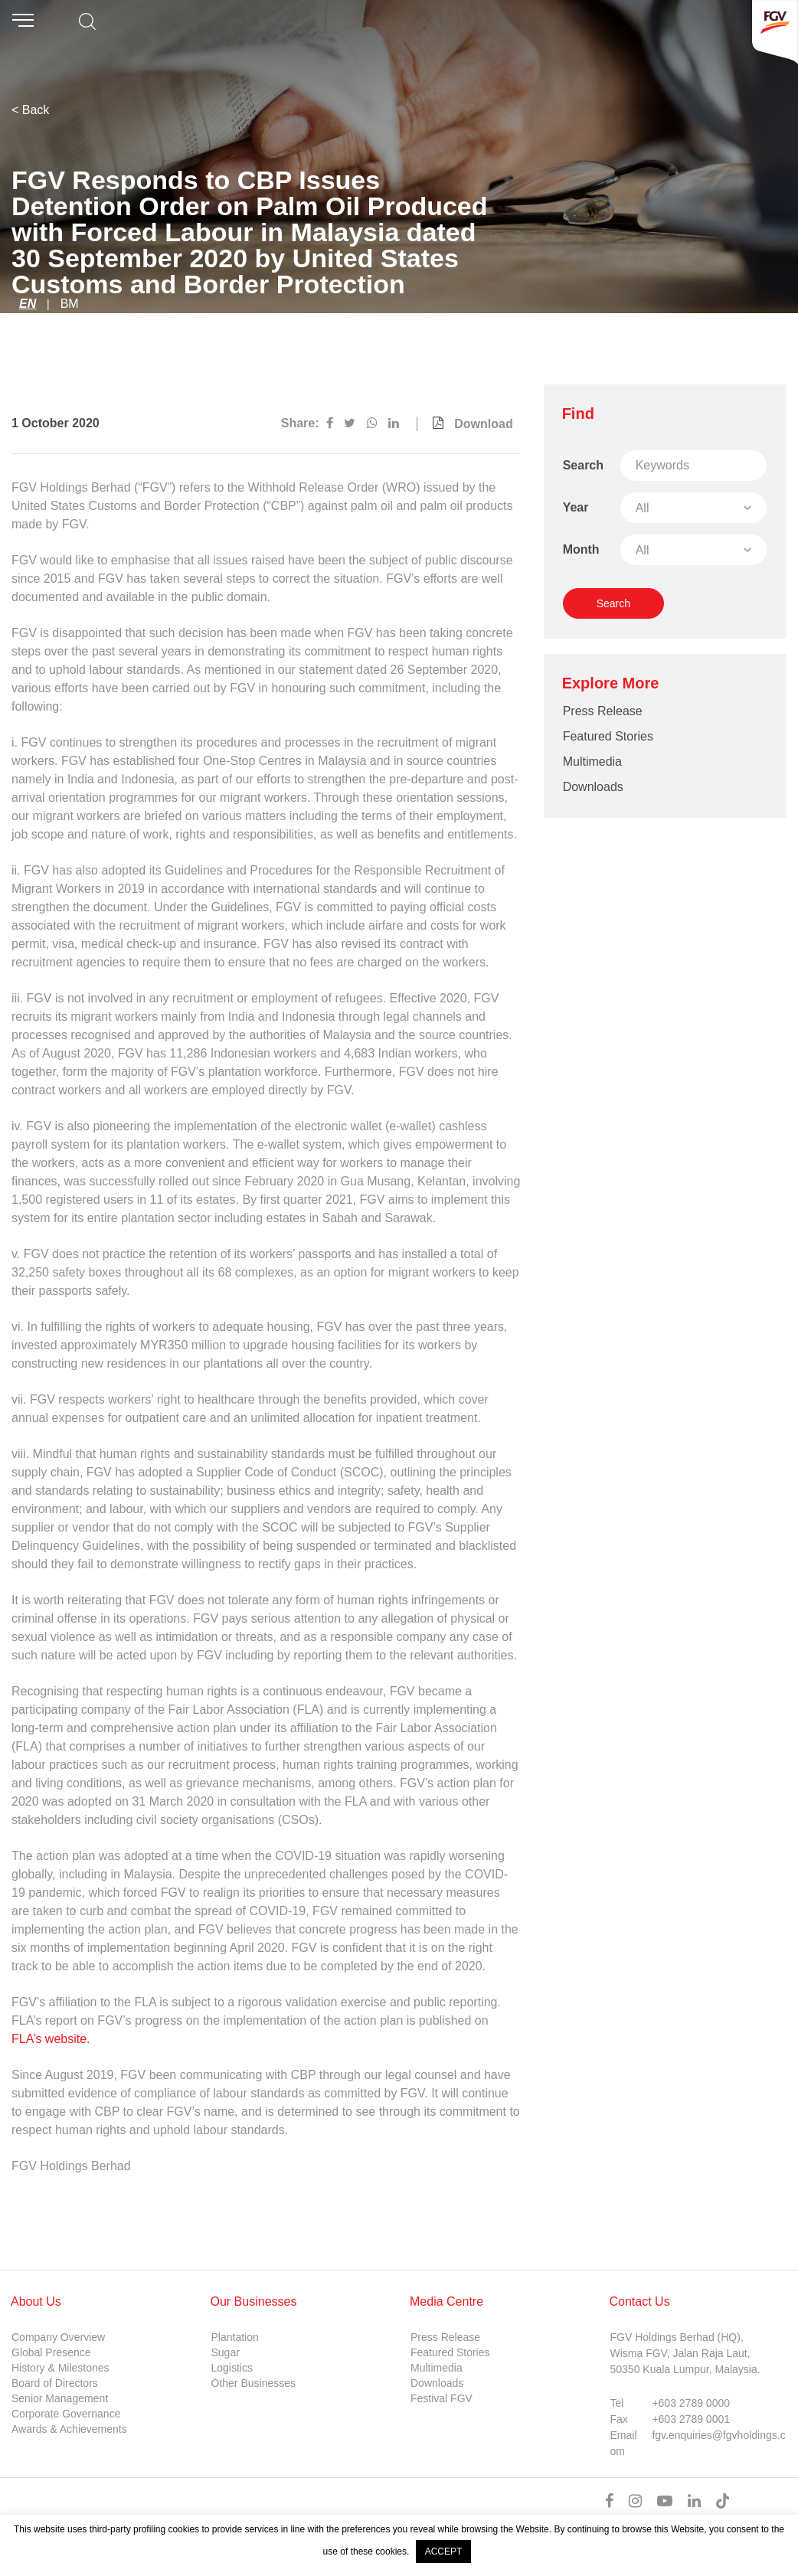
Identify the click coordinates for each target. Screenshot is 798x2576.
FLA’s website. (52, 2038)
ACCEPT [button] (444, 2551)
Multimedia (592, 761)
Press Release (603, 711)
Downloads (593, 786)
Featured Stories (608, 736)
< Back (30, 109)
